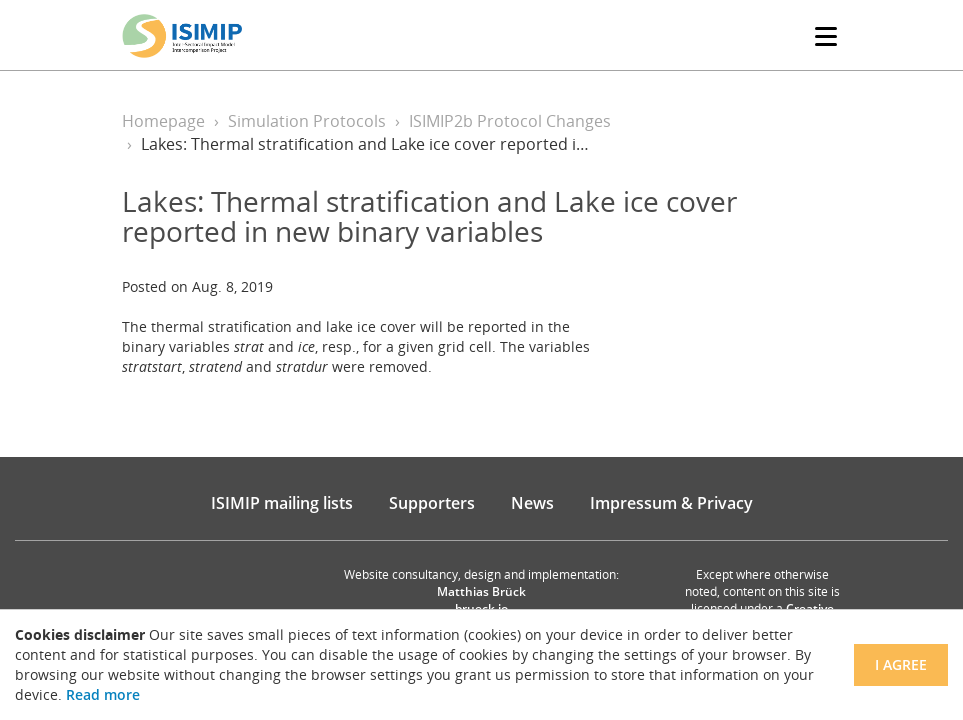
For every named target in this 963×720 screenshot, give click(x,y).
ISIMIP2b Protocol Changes (510, 121)
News (532, 503)
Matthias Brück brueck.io (481, 600)
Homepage (163, 121)
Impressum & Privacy (671, 503)
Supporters (432, 503)
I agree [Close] (901, 664)
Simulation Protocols (307, 121)
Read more (103, 694)
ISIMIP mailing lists (282, 503)
